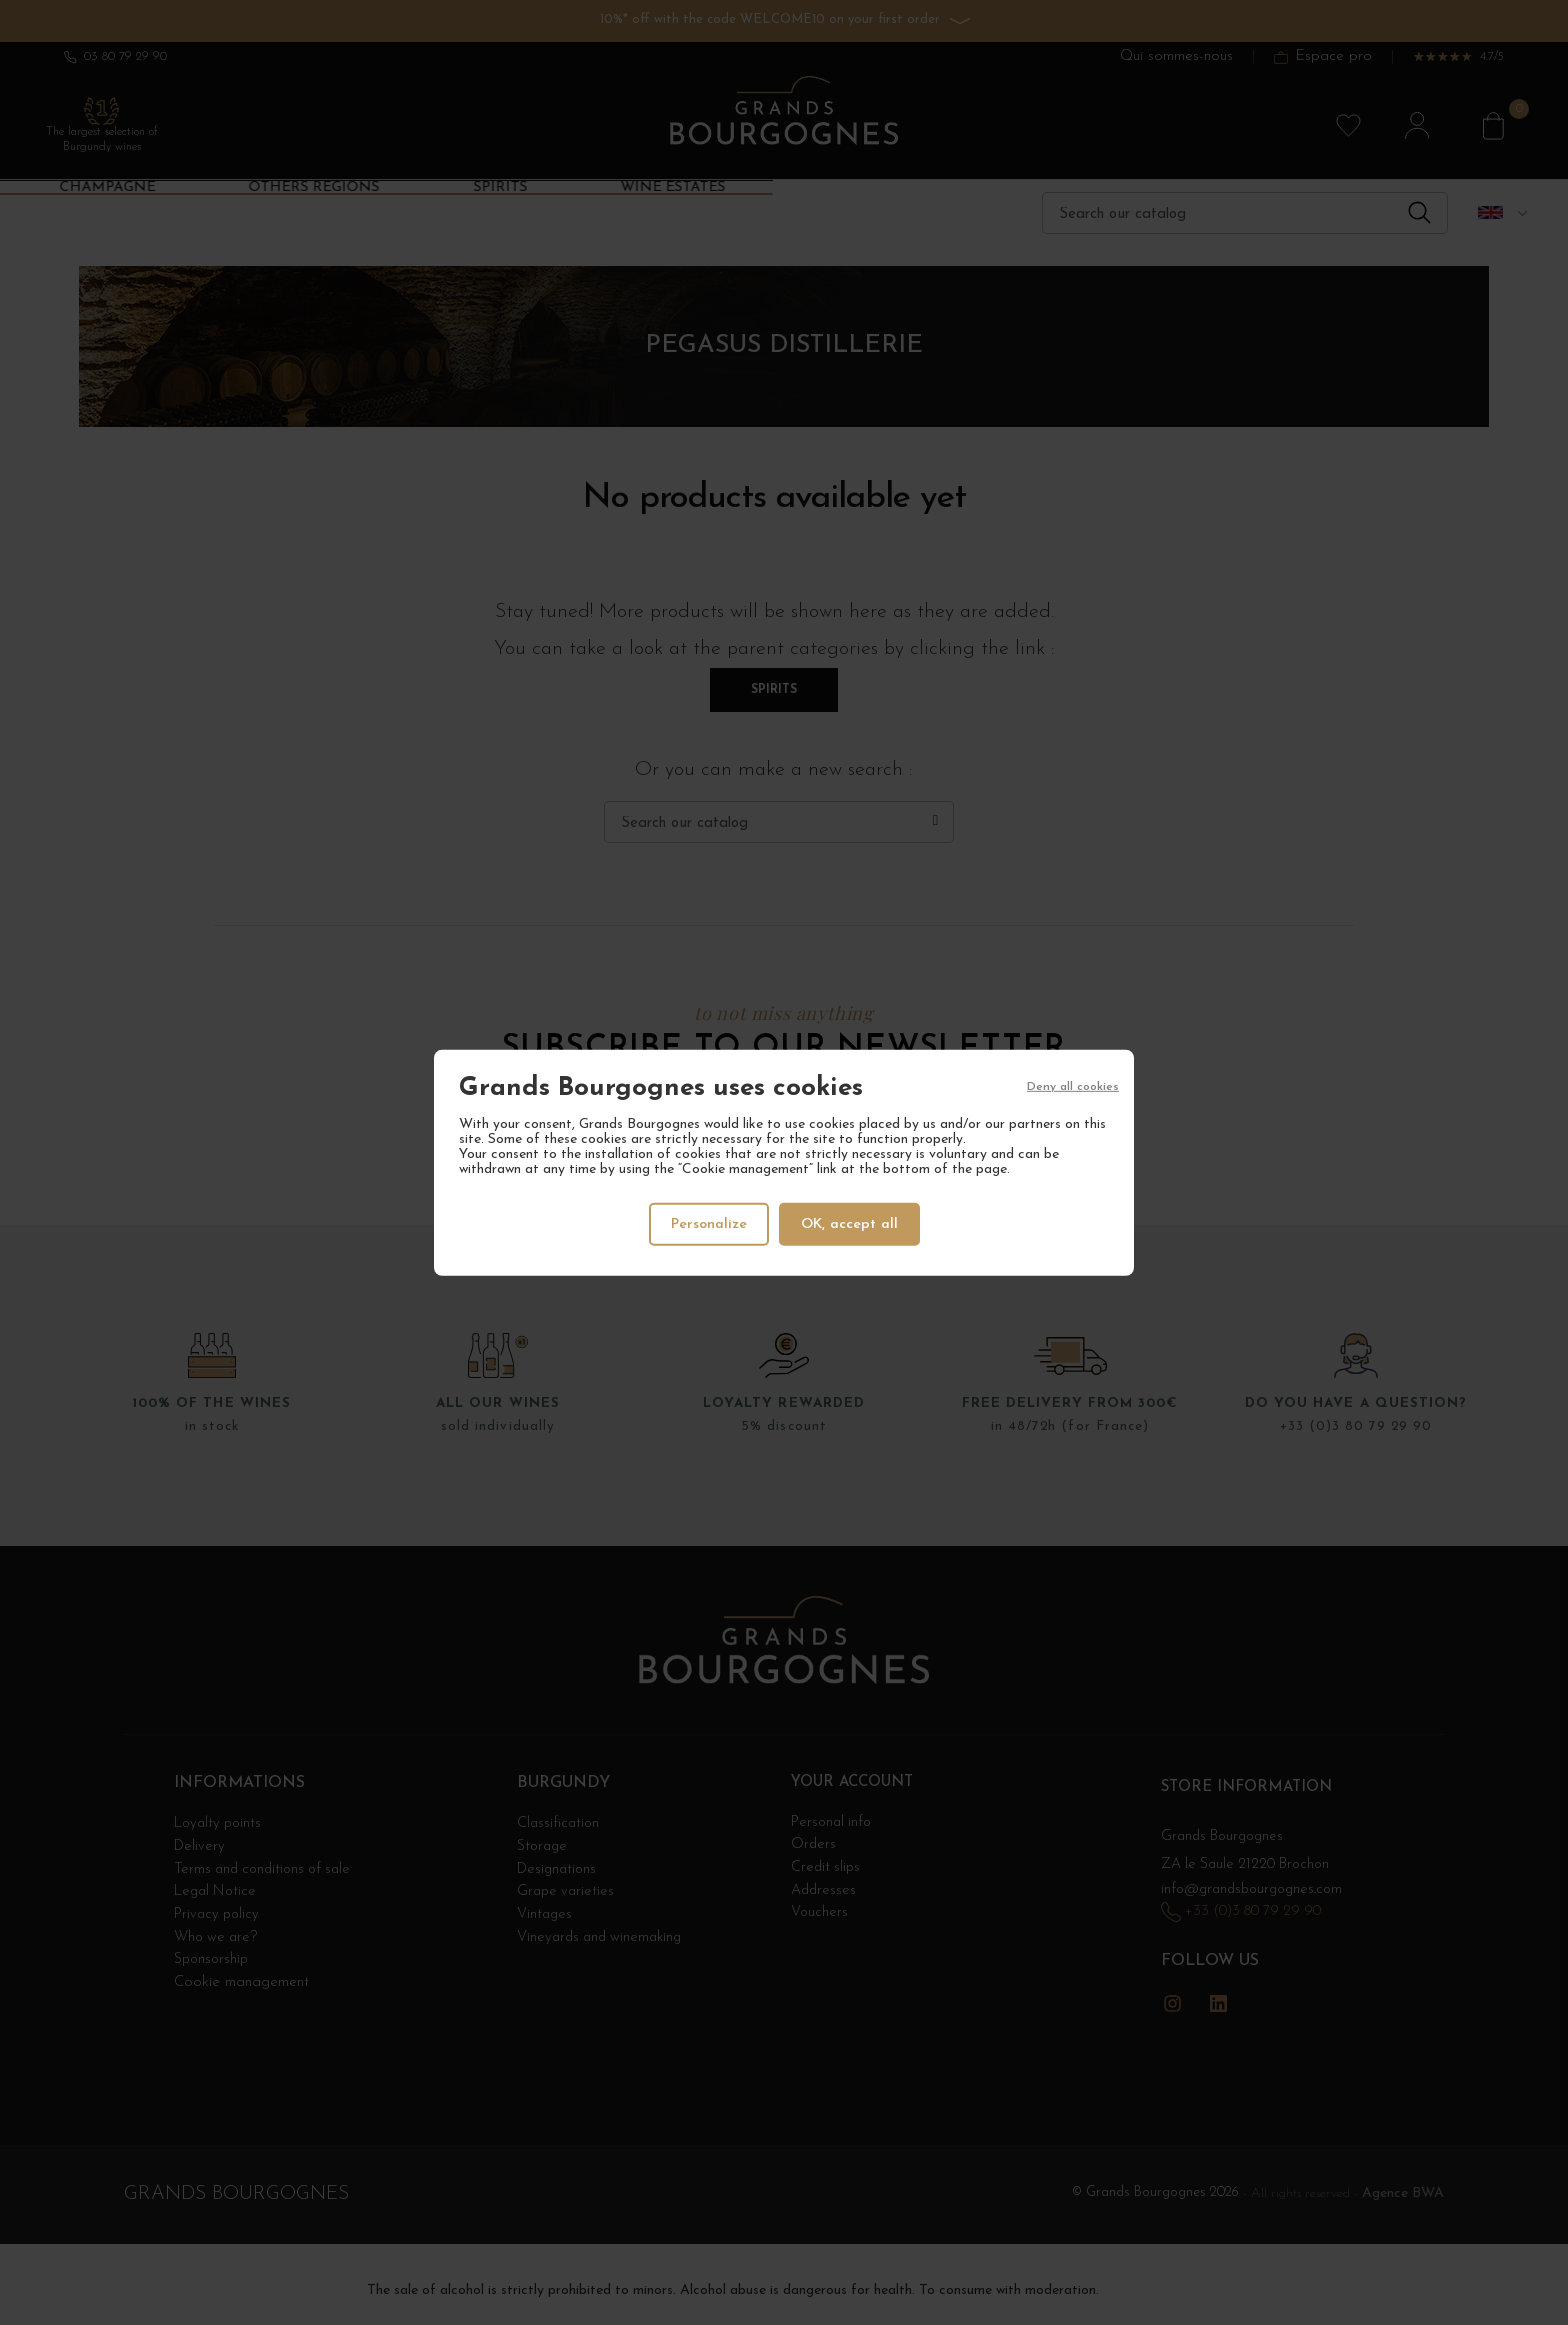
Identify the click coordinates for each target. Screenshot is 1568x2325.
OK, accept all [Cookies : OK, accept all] (851, 1223)
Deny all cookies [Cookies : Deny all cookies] (1073, 1088)
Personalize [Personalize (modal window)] (708, 1223)
